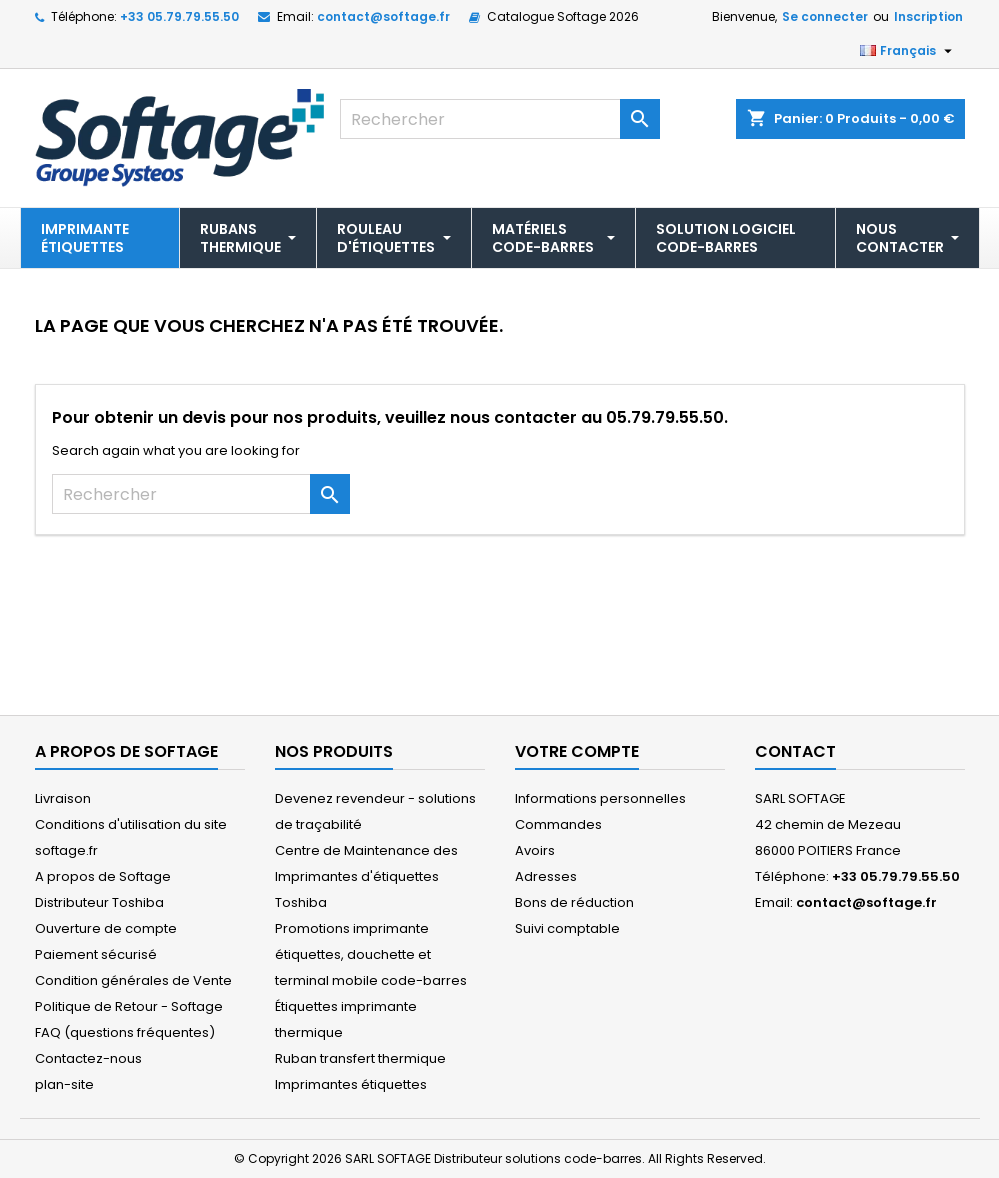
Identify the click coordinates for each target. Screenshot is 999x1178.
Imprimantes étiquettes (351, 1084)
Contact (795, 751)
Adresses (546, 876)
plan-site (64, 1084)
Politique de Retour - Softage (129, 1006)
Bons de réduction (574, 902)
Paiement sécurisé (96, 954)
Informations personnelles (600, 798)
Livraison (63, 798)
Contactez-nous (88, 1058)
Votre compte (577, 751)
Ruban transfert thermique (360, 1058)
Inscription (928, 16)
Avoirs (535, 850)
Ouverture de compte (106, 928)
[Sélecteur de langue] (908, 51)
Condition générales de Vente (133, 980)
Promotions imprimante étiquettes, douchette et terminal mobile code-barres (371, 954)
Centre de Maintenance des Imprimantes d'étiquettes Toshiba (366, 876)
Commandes (558, 824)
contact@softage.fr (383, 16)
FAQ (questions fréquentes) (125, 1032)
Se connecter (825, 16)
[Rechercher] (500, 119)
